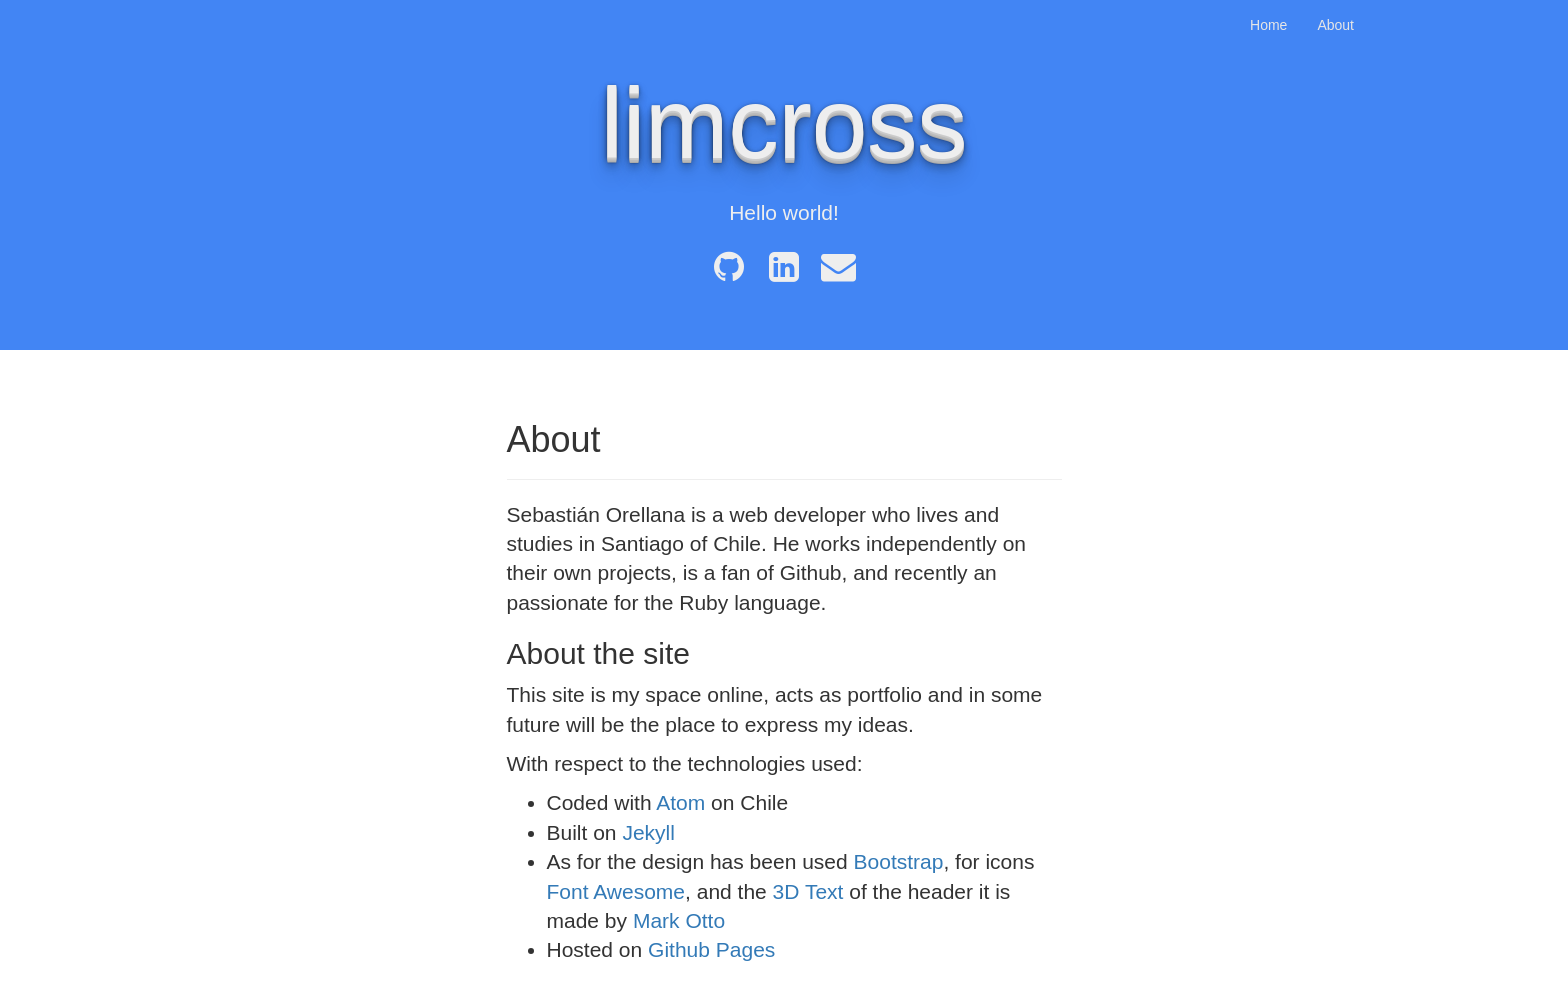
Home (1268, 25)
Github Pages (711, 949)
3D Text (808, 891)
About (1335, 25)
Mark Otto (679, 920)
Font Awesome (616, 891)
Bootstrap (899, 861)
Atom (680, 802)
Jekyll (648, 832)
